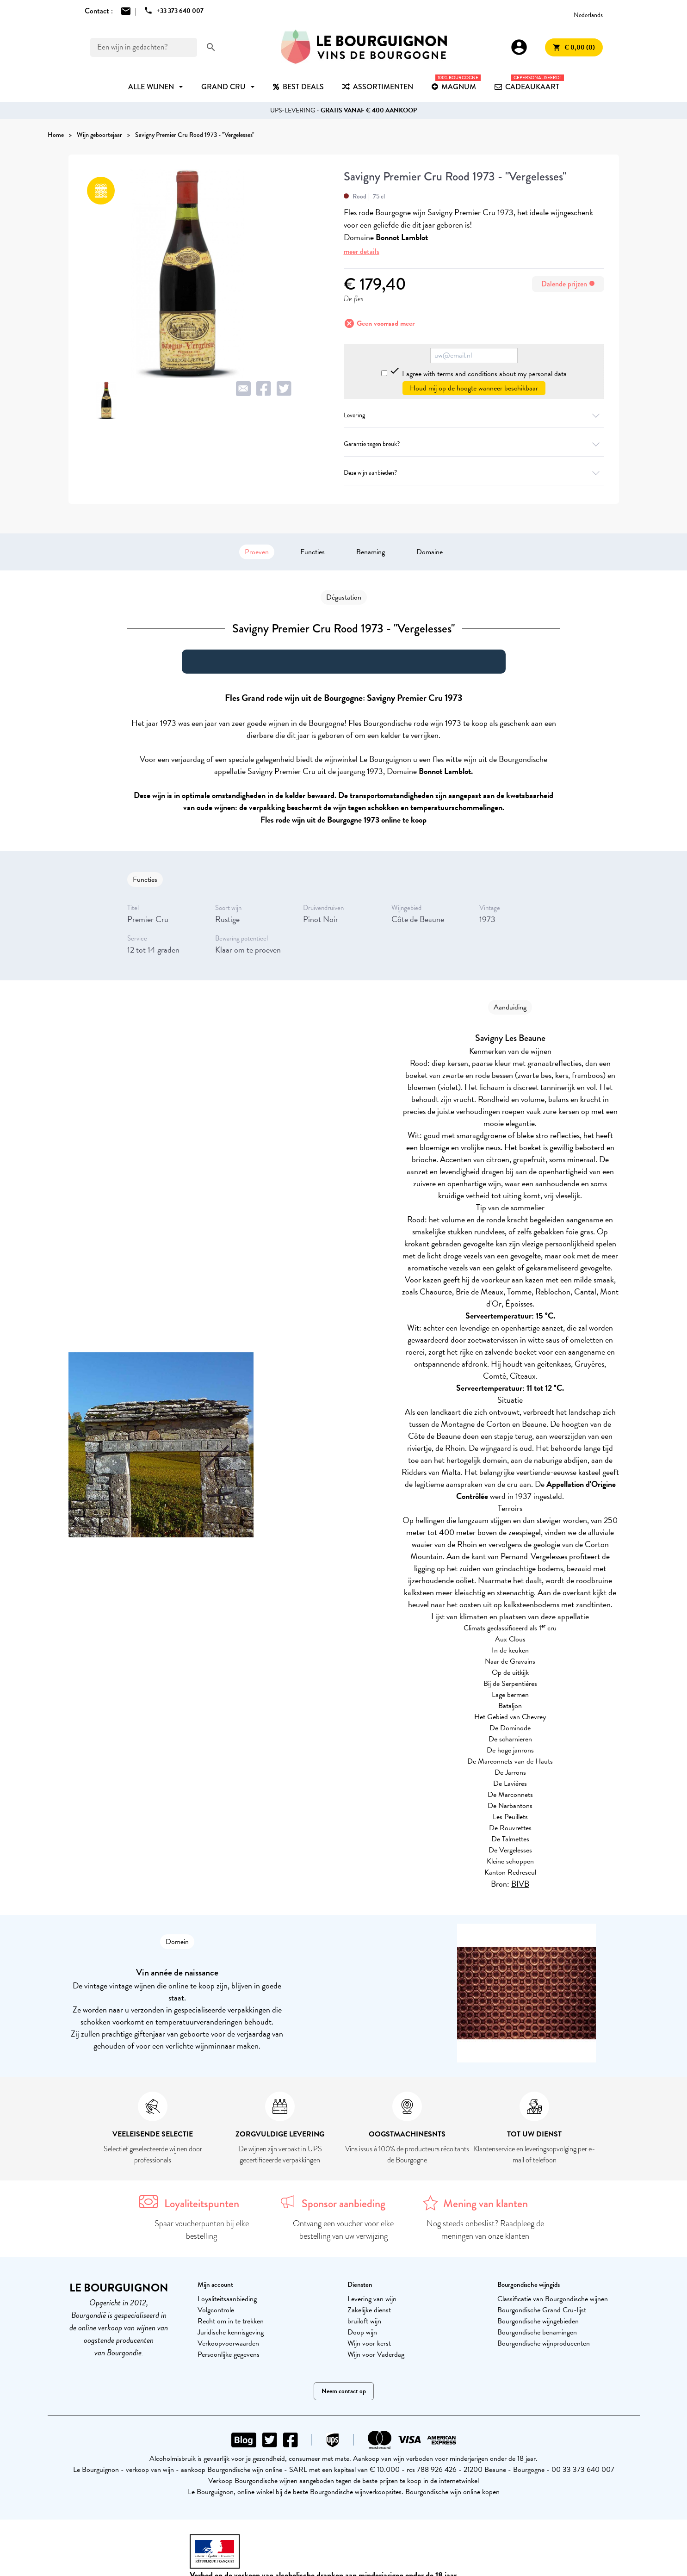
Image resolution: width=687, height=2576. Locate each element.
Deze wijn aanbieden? (474, 472)
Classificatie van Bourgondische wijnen (552, 2298)
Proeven (257, 551)
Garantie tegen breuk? (474, 444)
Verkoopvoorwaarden (228, 2343)
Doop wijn (362, 2332)
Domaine (429, 551)
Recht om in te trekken (231, 2321)
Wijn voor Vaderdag (375, 2354)
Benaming (370, 551)
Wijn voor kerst (369, 2343)
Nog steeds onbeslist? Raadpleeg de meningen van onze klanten (485, 2229)
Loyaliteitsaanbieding (227, 2298)
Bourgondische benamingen (537, 2332)
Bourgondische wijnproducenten (543, 2343)
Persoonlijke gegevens (229, 2354)
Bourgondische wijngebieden (538, 2321)
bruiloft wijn (364, 2321)
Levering (474, 415)
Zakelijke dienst (369, 2310)
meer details (361, 251)
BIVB (520, 1883)
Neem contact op (344, 2391)
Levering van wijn (371, 2298)
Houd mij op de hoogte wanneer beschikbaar (474, 388)
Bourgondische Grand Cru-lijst (541, 2310)
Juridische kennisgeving (231, 2332)
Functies (312, 551)
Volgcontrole (216, 2310)
